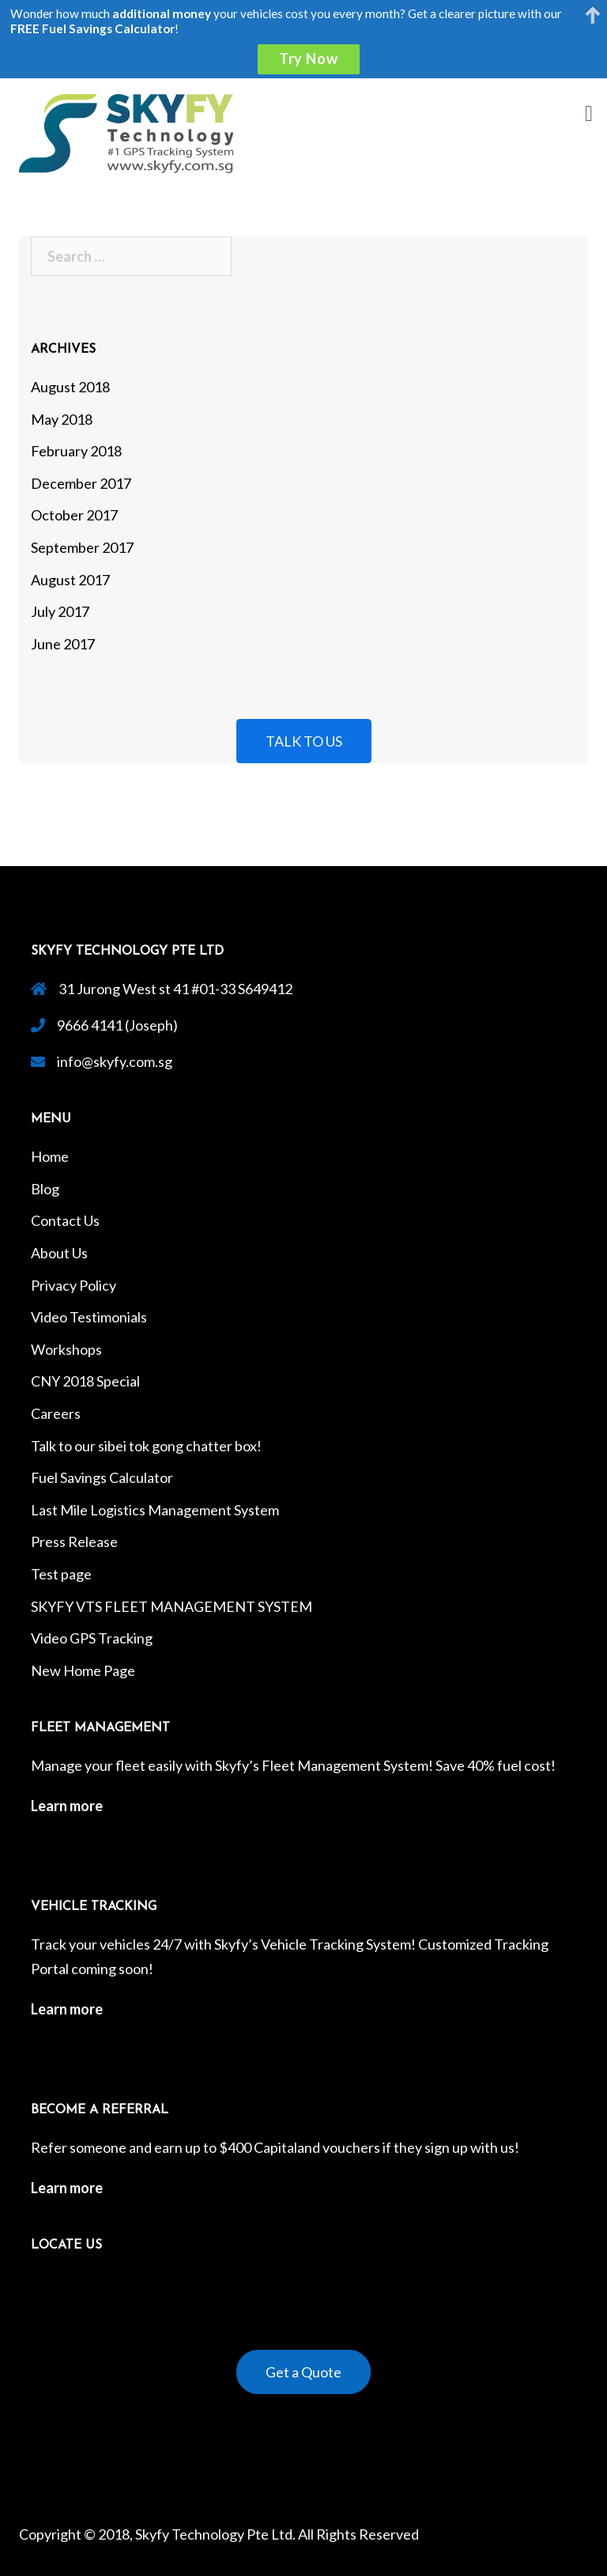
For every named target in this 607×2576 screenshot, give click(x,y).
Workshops (66, 1349)
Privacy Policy (73, 1285)
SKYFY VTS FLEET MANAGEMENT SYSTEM (171, 1606)
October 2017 (74, 515)
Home (50, 1156)
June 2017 (63, 644)
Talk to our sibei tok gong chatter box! (146, 1445)
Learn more (67, 1805)
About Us (59, 1253)
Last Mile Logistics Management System (155, 1510)
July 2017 (60, 611)
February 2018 (76, 451)
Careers (56, 1413)
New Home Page (83, 1670)
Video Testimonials (89, 1317)
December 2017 (81, 483)
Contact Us (65, 1220)
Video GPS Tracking (92, 1638)
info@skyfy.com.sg (114, 1061)
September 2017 (82, 547)
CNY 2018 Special (85, 1381)
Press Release (74, 1541)
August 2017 (70, 579)
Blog (45, 1188)
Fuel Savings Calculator (102, 1477)
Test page (61, 1574)
